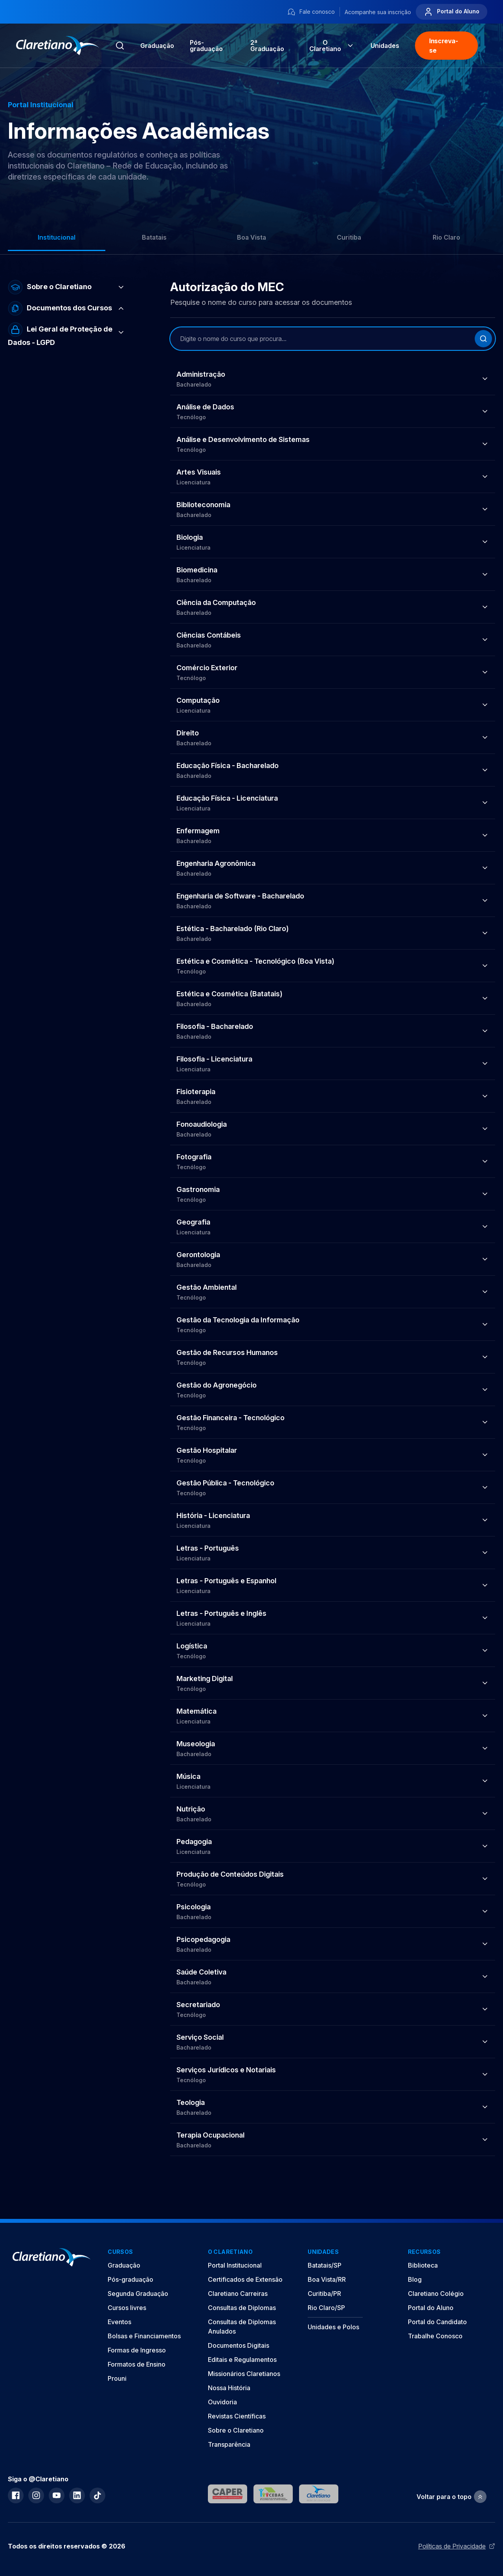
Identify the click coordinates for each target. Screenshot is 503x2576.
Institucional (56, 237)
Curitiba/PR (324, 2293)
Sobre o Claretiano (236, 2430)
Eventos (119, 2322)
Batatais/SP (324, 2265)
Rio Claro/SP (326, 2308)
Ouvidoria (222, 2402)
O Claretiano (332, 45)
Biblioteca (423, 2265)
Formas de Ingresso (137, 2350)
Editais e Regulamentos (242, 2359)
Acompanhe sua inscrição (378, 12)
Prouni (117, 2378)
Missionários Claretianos (244, 2374)
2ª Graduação (267, 45)
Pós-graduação (130, 2279)
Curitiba (349, 237)
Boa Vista (251, 237)
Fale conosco (311, 12)
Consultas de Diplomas (242, 2308)
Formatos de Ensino (136, 2364)
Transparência (229, 2444)
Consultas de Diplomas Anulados (242, 2326)
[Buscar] (483, 338)
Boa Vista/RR (327, 2279)
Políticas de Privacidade (456, 2546)
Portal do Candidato (437, 2322)
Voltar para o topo (451, 2496)
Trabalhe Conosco (435, 2336)
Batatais (154, 237)
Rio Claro (446, 237)
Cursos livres (127, 2308)
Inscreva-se (443, 45)
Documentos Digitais (238, 2345)
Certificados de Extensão (245, 2279)
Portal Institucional (235, 2265)
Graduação (157, 46)
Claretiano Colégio (436, 2293)
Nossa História (229, 2388)
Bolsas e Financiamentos (144, 2336)
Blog (415, 2279)
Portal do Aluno (451, 12)
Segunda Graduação (138, 2293)
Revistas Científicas (237, 2416)
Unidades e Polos (333, 2327)
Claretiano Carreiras (238, 2293)
